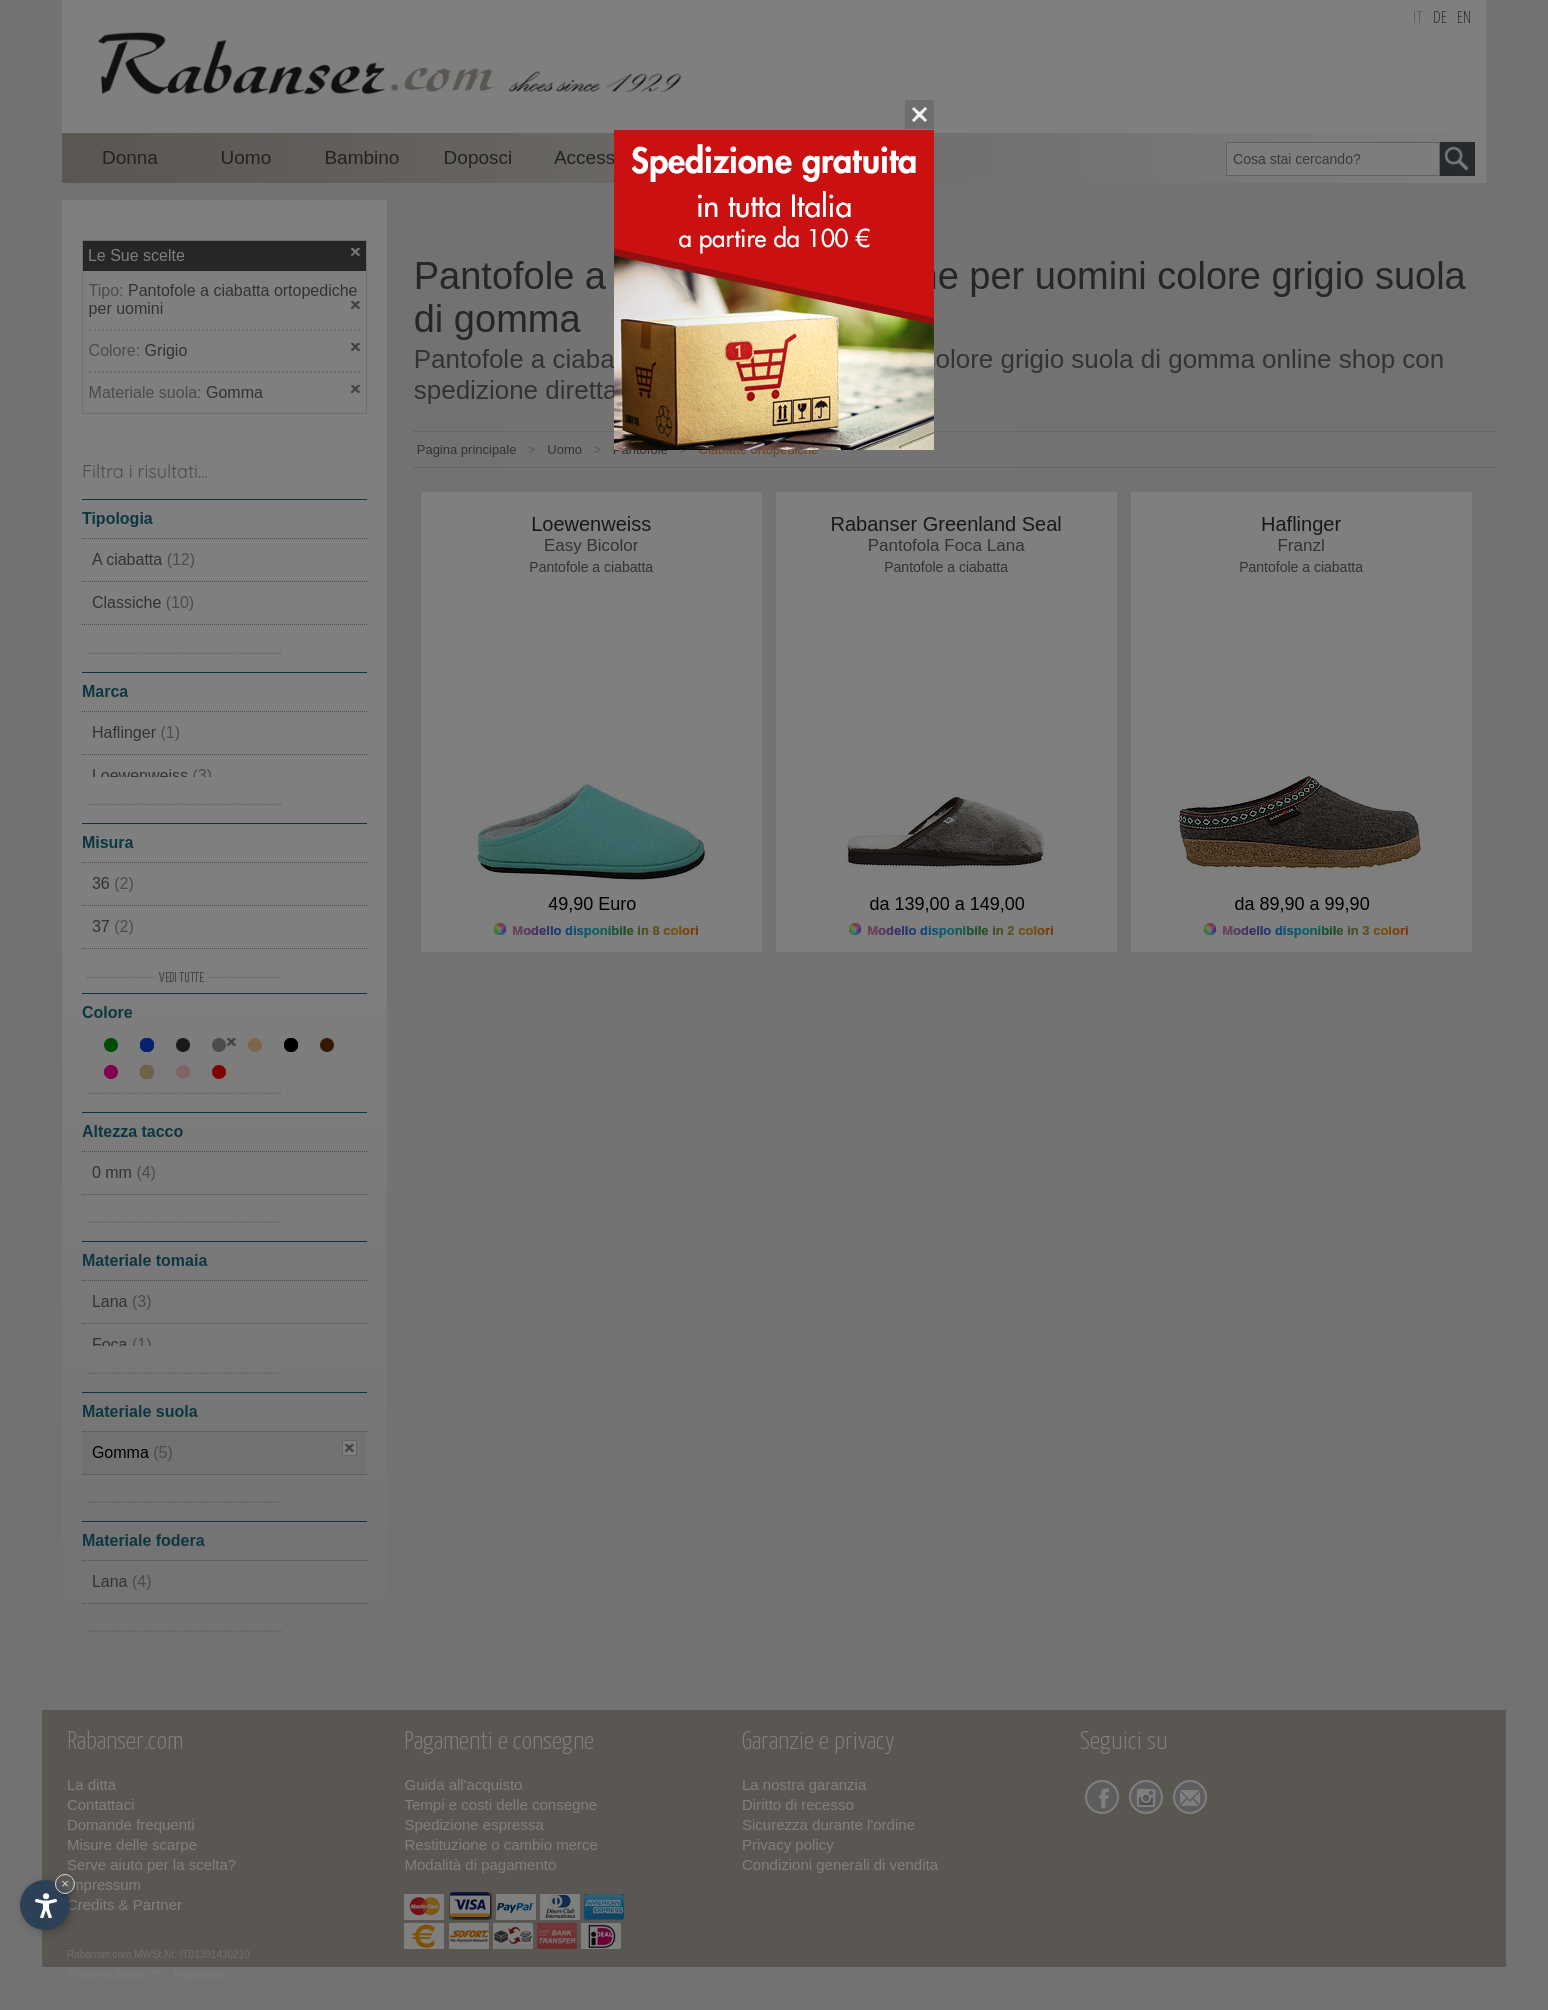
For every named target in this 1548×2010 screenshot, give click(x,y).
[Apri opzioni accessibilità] (45, 1905)
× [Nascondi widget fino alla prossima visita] (65, 1883)
